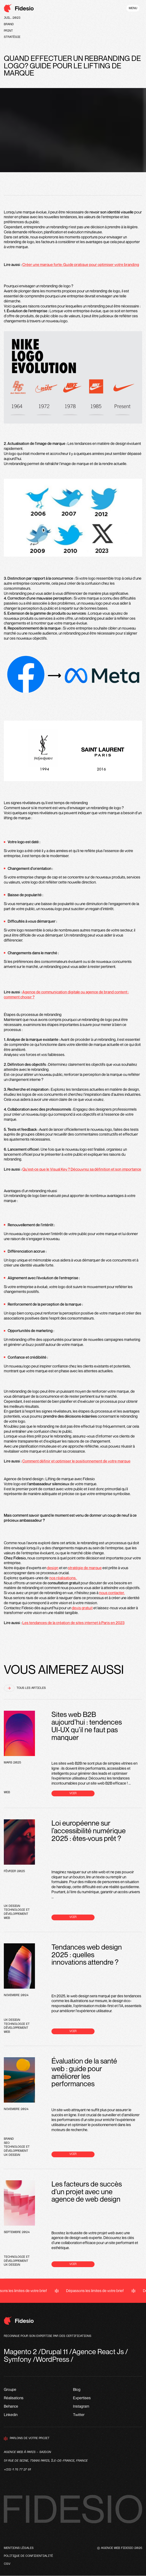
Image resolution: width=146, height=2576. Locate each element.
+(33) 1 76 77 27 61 (17, 2469)
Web (7, 1792)
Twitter (78, 2414)
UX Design (12, 1906)
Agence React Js (98, 2351)
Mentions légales (19, 2548)
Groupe (10, 2389)
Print (8, 30)
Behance (11, 2406)
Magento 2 (20, 2351)
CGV (7, 2564)
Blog (76, 2389)
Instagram (81, 2406)
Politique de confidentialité (28, 2556)
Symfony (17, 2359)
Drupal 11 (54, 2351)
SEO (7, 2143)
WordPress (52, 2359)
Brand (9, 24)
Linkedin (10, 2414)
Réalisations (13, 2397)
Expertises (82, 2397)
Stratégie (12, 37)
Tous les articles (25, 1688)
